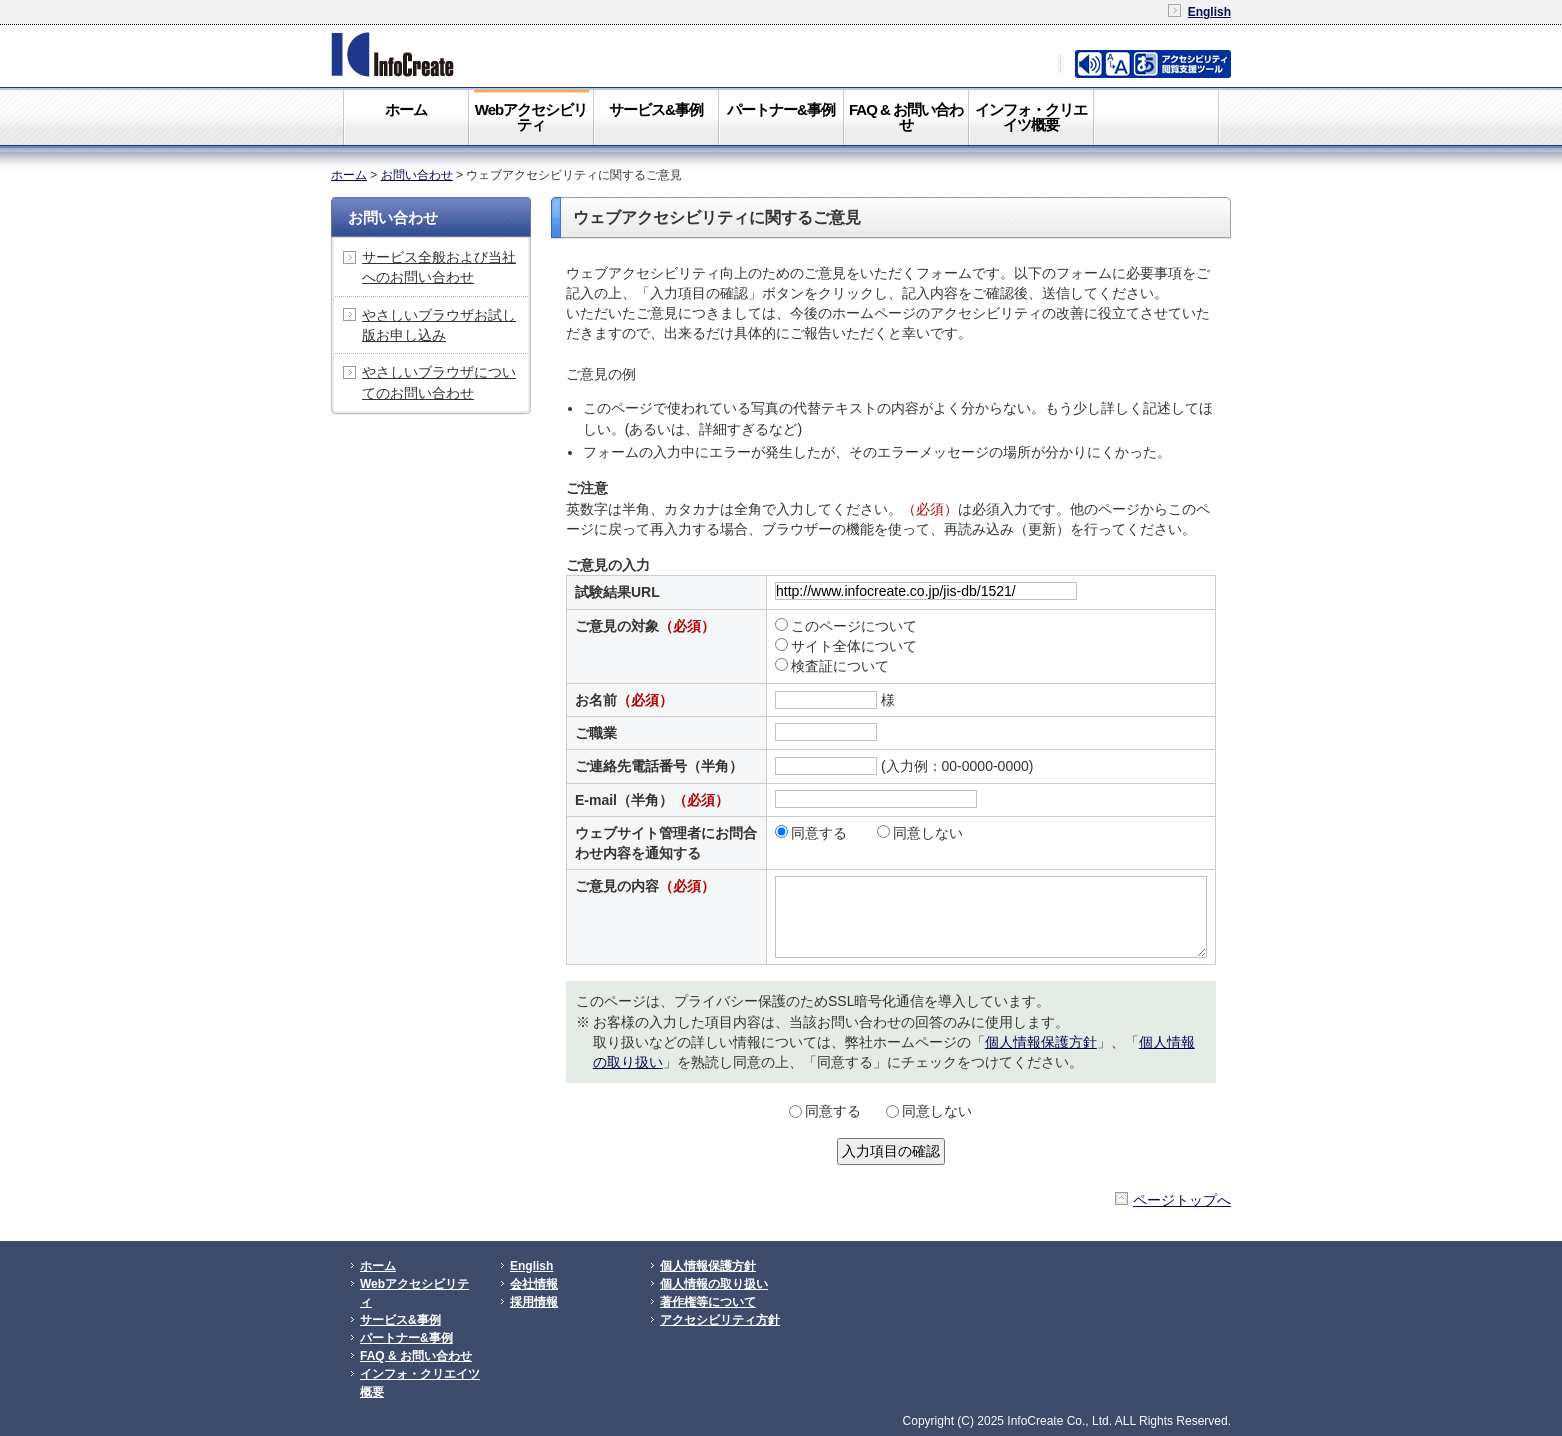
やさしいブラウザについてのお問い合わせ (439, 382)
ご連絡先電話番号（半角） (659, 766)
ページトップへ (1182, 1200)
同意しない (920, 833)
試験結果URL (617, 592)
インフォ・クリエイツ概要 (1031, 117)
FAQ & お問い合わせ (906, 117)
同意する (811, 833)
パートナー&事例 (781, 109)
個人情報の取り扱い (714, 1284)
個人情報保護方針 (1041, 1042)
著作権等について (708, 1302)
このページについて (846, 626)
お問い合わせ (417, 175)
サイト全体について (846, 646)
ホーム (406, 109)
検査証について (832, 666)
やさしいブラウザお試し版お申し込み (439, 325)
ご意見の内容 (645, 886)
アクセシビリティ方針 (720, 1320)
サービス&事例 (656, 109)
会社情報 (534, 1284)
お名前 (624, 700)
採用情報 (534, 1302)
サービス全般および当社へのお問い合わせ (439, 267)
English (1209, 12)
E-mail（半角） (652, 800)
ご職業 (596, 733)
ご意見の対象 (645, 626)
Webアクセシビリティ (531, 117)
